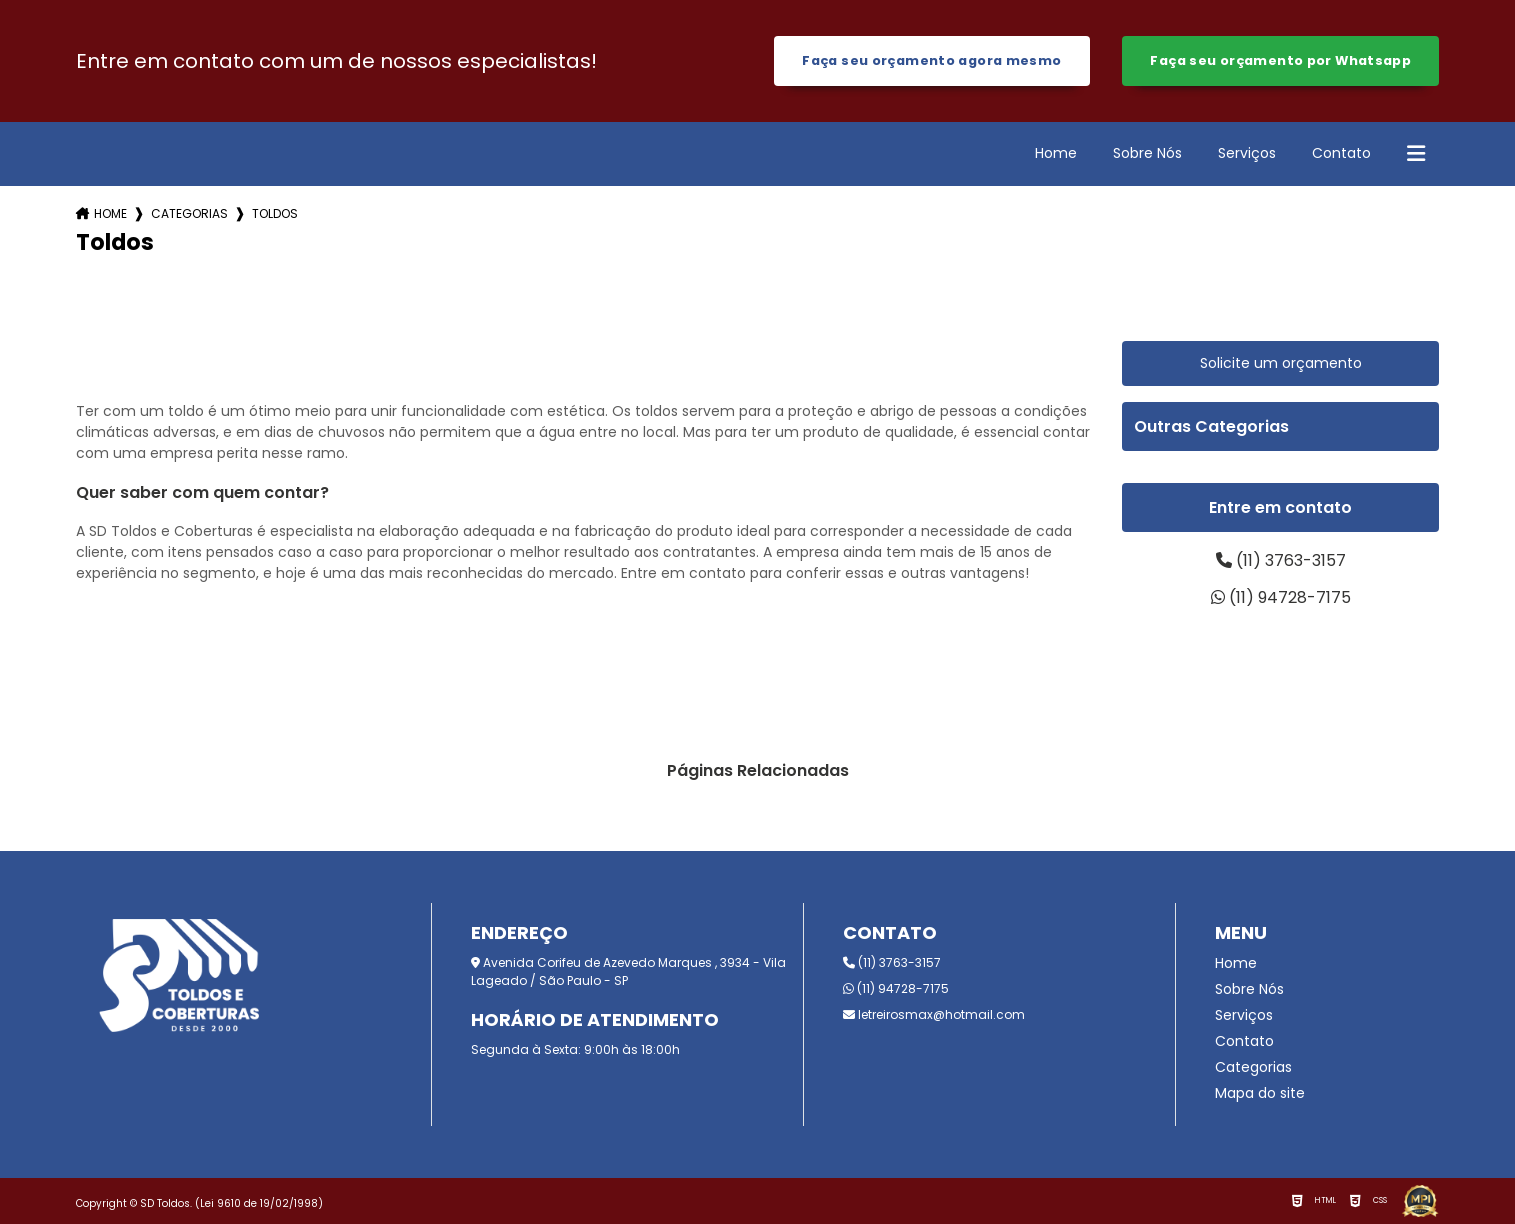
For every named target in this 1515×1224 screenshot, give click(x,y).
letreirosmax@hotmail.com (934, 1014)
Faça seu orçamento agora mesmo (931, 60)
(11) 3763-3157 (1281, 560)
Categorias (189, 213)
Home (1056, 153)
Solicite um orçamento (1281, 363)
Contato (1341, 153)
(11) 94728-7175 (1281, 597)
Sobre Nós (1147, 153)
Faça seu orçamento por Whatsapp (1280, 60)
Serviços (1247, 153)
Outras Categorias (1211, 426)
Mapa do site (1260, 1093)
